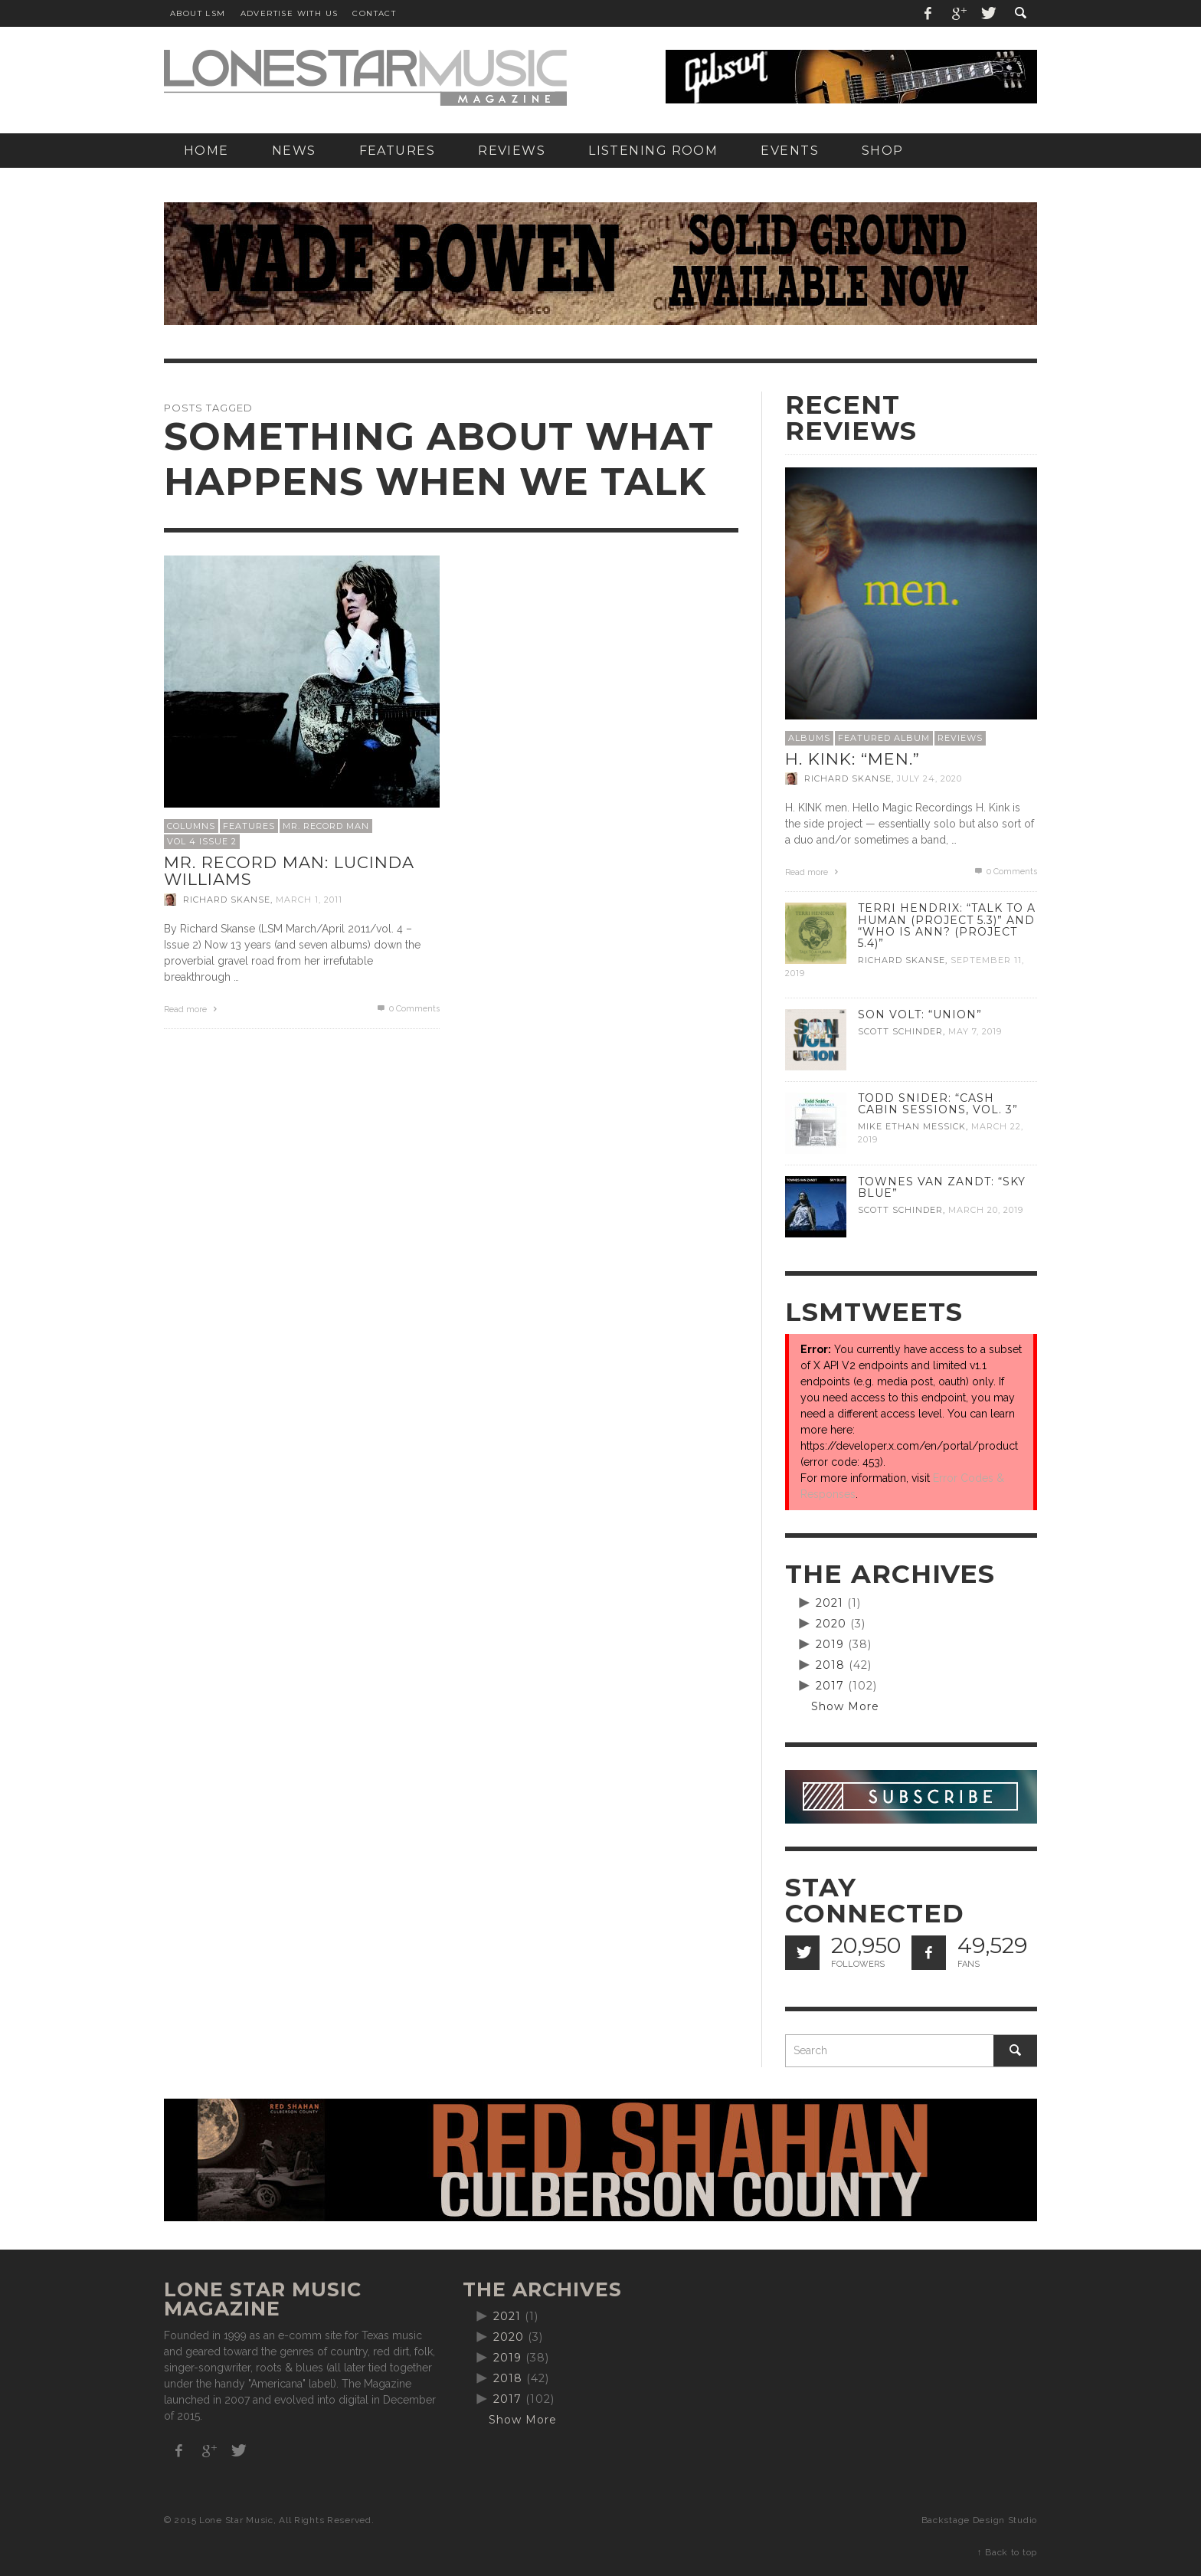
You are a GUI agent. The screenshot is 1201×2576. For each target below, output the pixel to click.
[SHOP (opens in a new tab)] (883, 150)
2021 (829, 1603)
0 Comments (407, 1009)
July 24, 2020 (929, 778)
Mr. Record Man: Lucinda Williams (289, 871)
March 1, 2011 (309, 899)
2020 (831, 1623)
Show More (845, 1706)
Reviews (960, 737)
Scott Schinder (900, 1031)
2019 (830, 1644)
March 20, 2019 (985, 1209)
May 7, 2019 (975, 1031)
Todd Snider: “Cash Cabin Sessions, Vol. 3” (938, 1103)
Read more (192, 1009)
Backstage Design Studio (979, 2520)
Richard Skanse (226, 899)
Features (249, 826)
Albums (809, 737)
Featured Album (884, 737)
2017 (830, 1686)
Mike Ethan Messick (912, 1126)
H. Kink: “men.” (852, 759)
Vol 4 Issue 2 (202, 841)
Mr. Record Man (326, 826)
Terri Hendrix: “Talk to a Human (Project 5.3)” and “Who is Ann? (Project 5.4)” (947, 925)
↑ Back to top (1007, 2552)
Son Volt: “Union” (920, 1014)
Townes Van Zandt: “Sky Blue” (942, 1187)
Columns (191, 826)
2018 (830, 1665)
